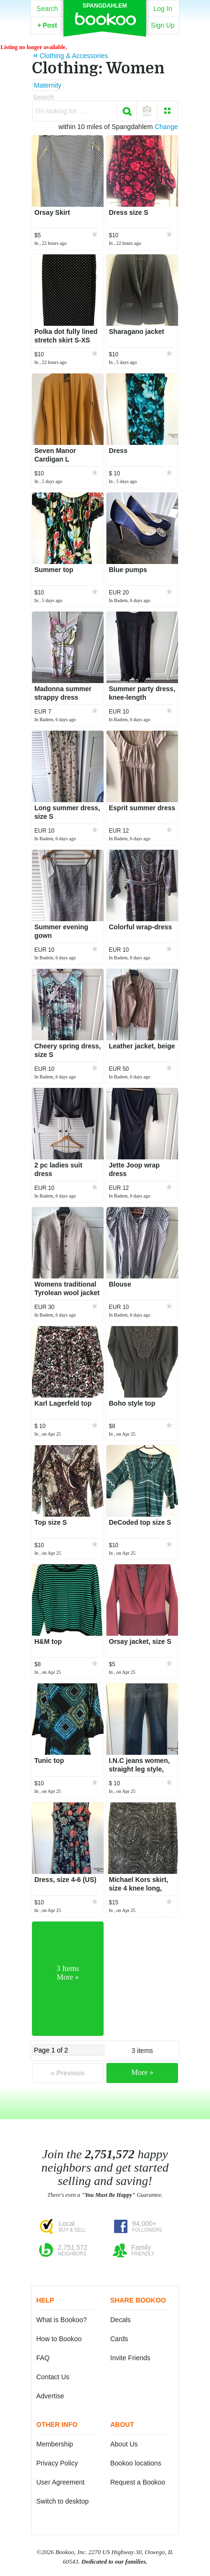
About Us (124, 2444)
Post (47, 25)
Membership (54, 2444)
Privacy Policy (57, 2463)
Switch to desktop (62, 2501)
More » (142, 2072)
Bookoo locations (135, 2463)
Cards (119, 2339)
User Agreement (60, 2482)
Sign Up (163, 25)
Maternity (48, 85)
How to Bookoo (59, 2339)
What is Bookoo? (61, 2320)
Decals (120, 2320)
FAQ (43, 2358)
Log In (163, 8)
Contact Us (52, 2377)
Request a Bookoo (137, 2482)
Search (47, 8)
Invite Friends (130, 2358)
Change (166, 127)
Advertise (50, 2396)
